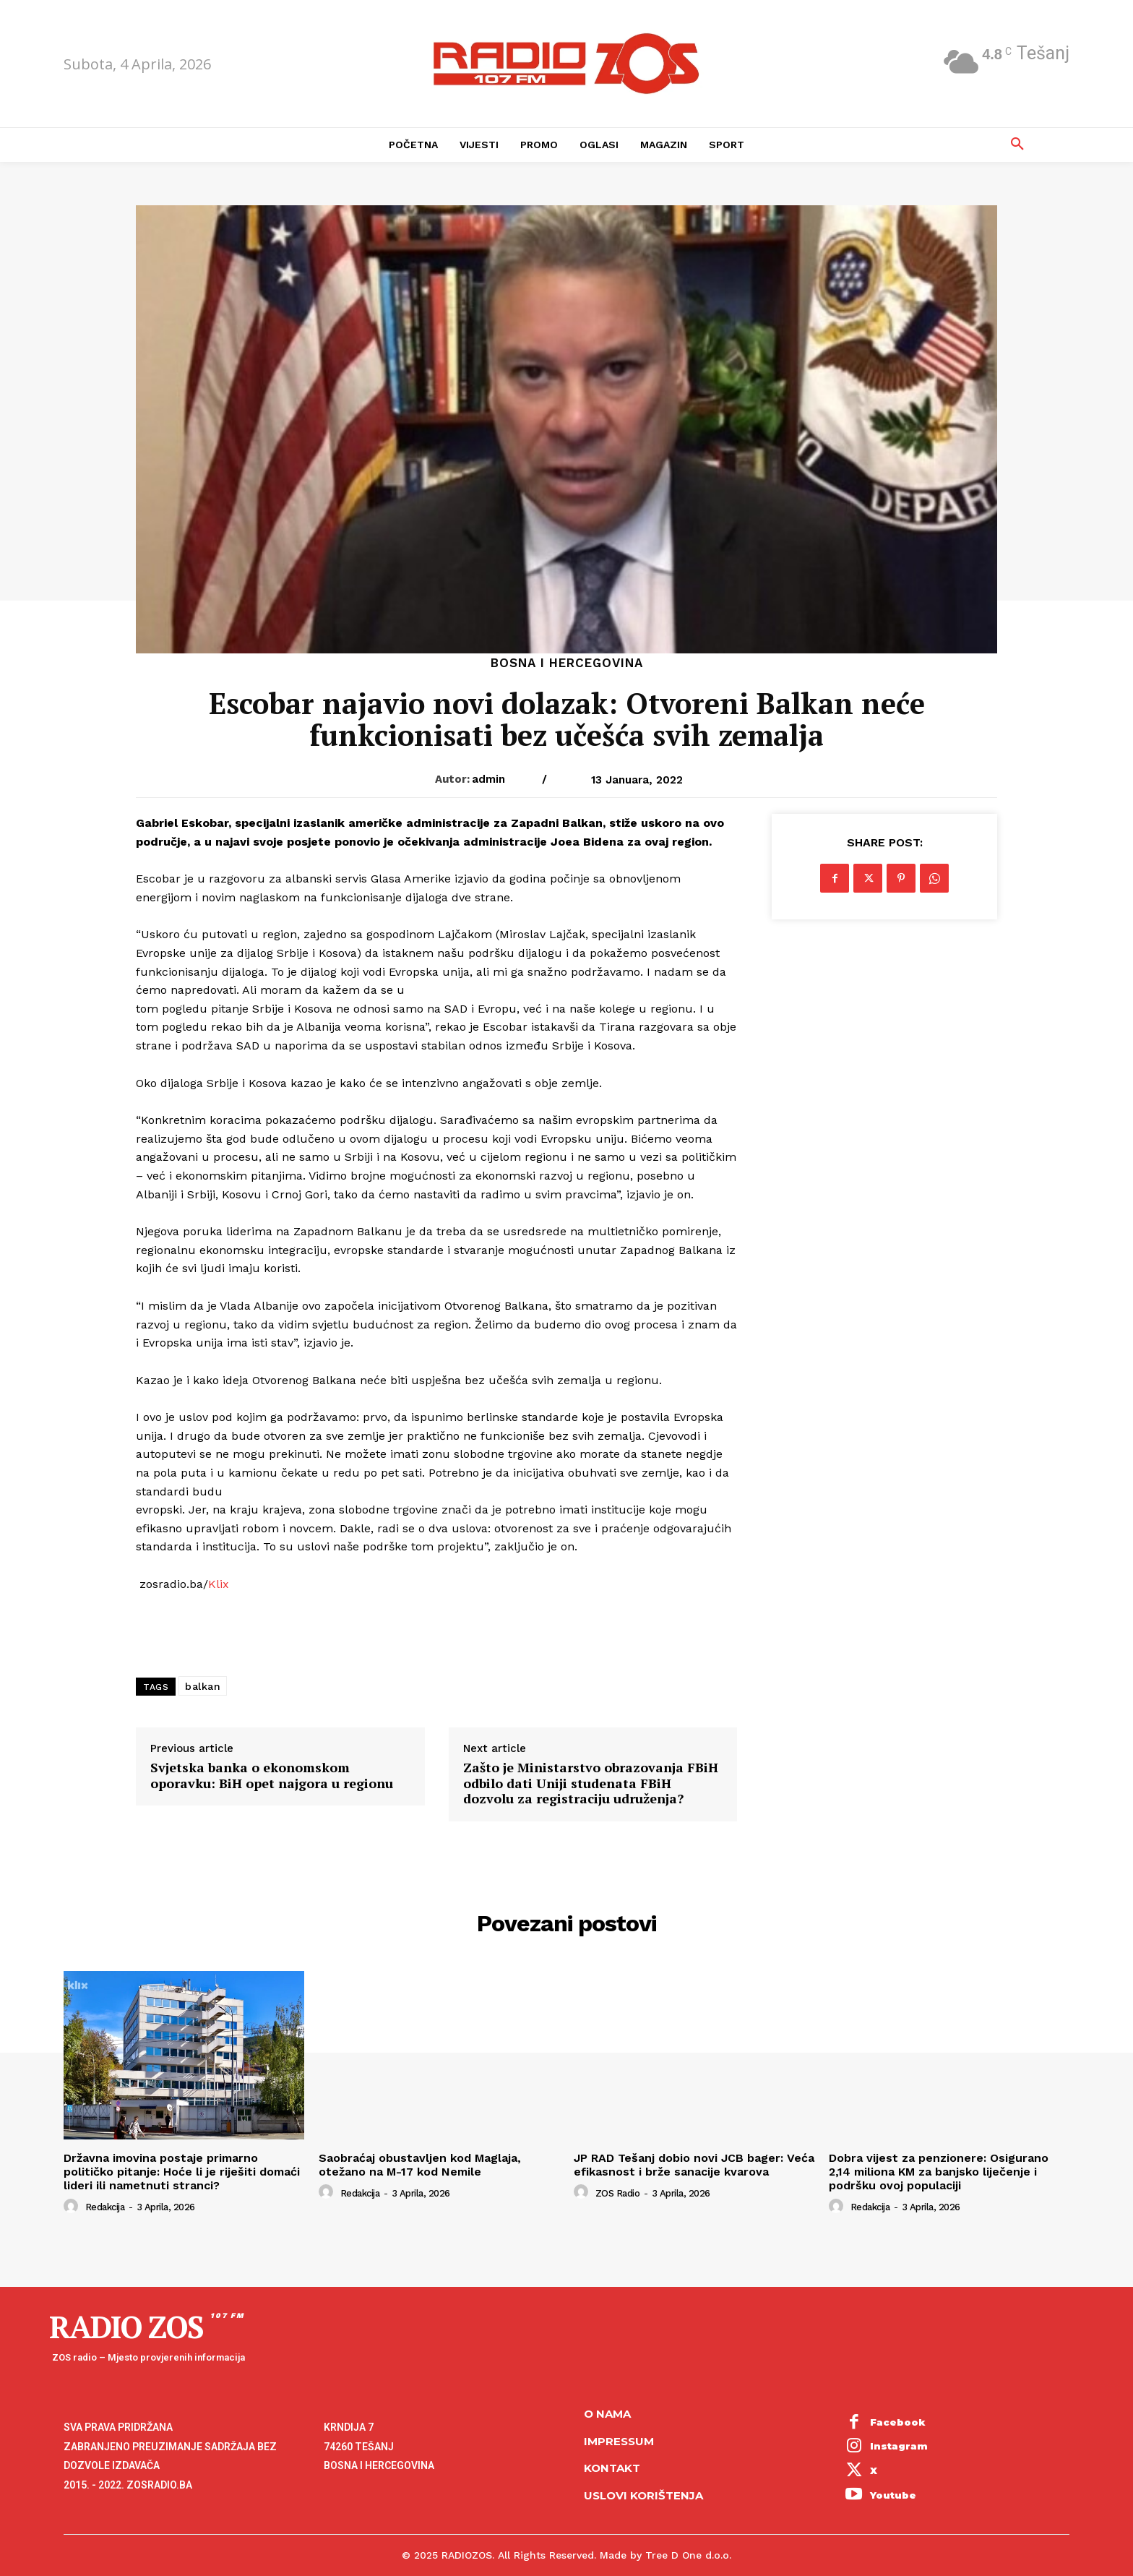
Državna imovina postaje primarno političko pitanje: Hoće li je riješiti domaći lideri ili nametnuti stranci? (182, 2171)
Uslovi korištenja (643, 2495)
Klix (218, 1584)
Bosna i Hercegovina (567, 663)
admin (488, 779)
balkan (202, 1686)
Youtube (893, 2495)
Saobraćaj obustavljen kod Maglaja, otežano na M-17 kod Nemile (420, 2164)
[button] (1017, 144)
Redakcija (105, 2207)
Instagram (899, 2446)
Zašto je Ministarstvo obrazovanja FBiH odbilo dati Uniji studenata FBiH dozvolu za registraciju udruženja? (590, 1783)
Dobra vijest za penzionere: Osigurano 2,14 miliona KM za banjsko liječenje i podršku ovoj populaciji (938, 2171)
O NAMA (607, 2414)
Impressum (619, 2441)
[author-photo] (73, 2207)
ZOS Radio (617, 2193)
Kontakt (612, 2468)
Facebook (898, 2422)
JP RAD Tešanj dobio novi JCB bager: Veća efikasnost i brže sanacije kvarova (694, 2164)
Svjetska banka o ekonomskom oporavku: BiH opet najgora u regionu (271, 1775)
